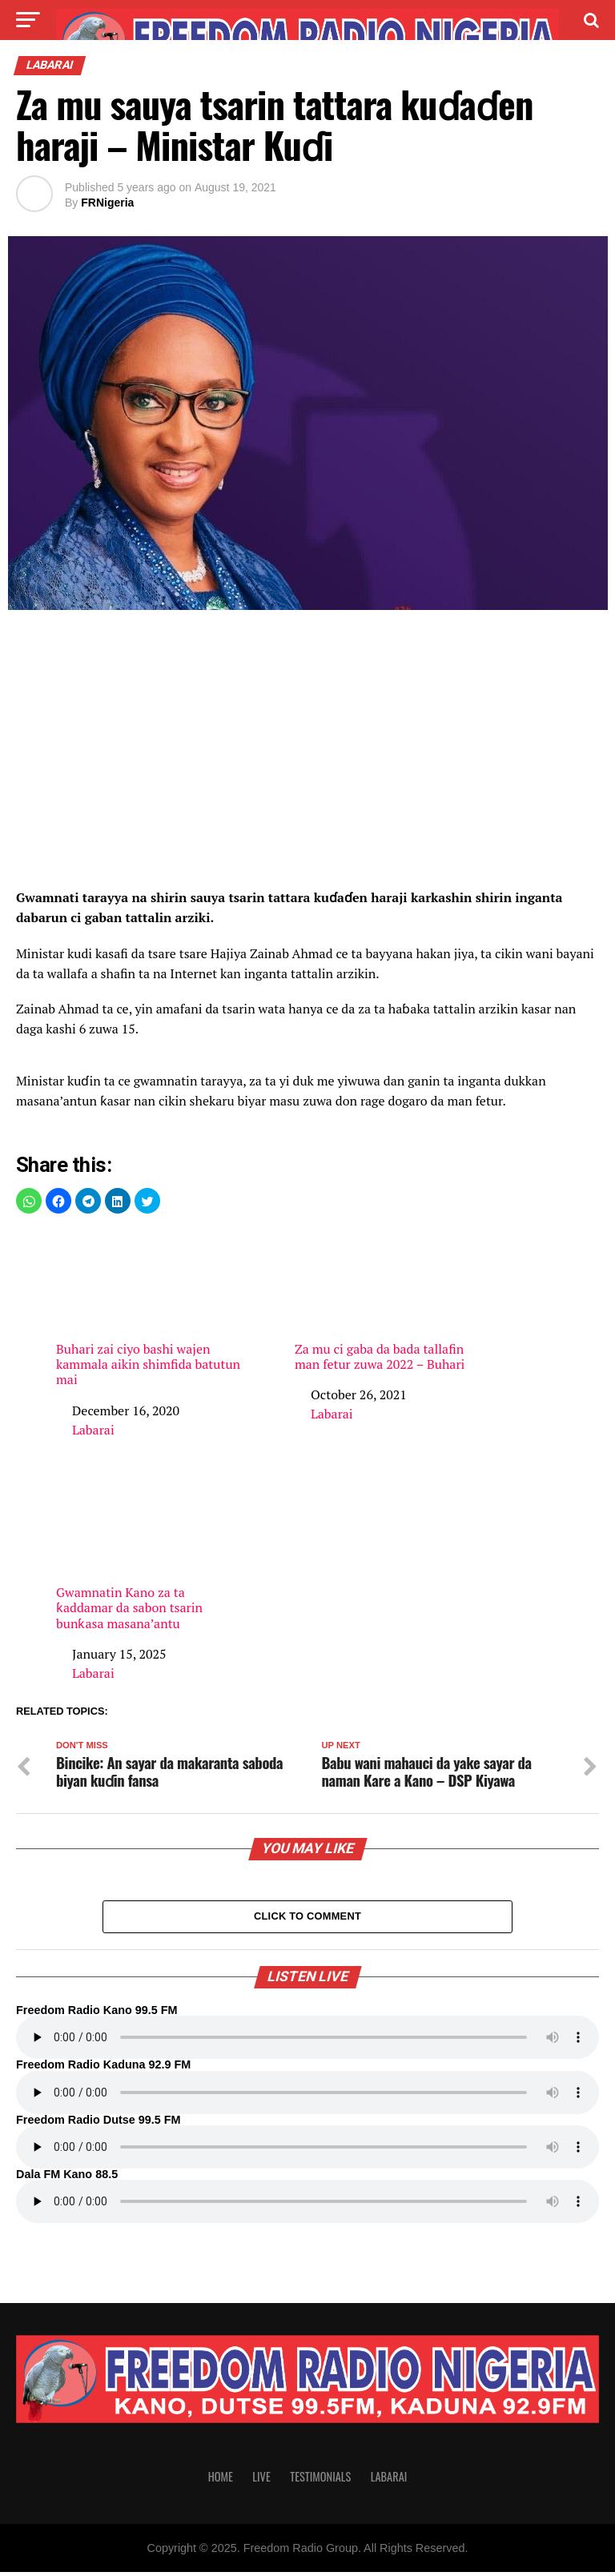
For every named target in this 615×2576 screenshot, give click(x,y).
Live (261, 2480)
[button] (29, 1201)
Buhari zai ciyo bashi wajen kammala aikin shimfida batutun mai (149, 1309)
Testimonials (320, 2480)
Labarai (93, 1429)
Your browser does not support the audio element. (307, 2041)
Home (220, 2480)
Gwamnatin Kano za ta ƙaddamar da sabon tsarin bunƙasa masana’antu (149, 1552)
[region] (307, 754)
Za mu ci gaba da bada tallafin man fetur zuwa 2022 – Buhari (387, 1301)
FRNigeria (107, 202)
